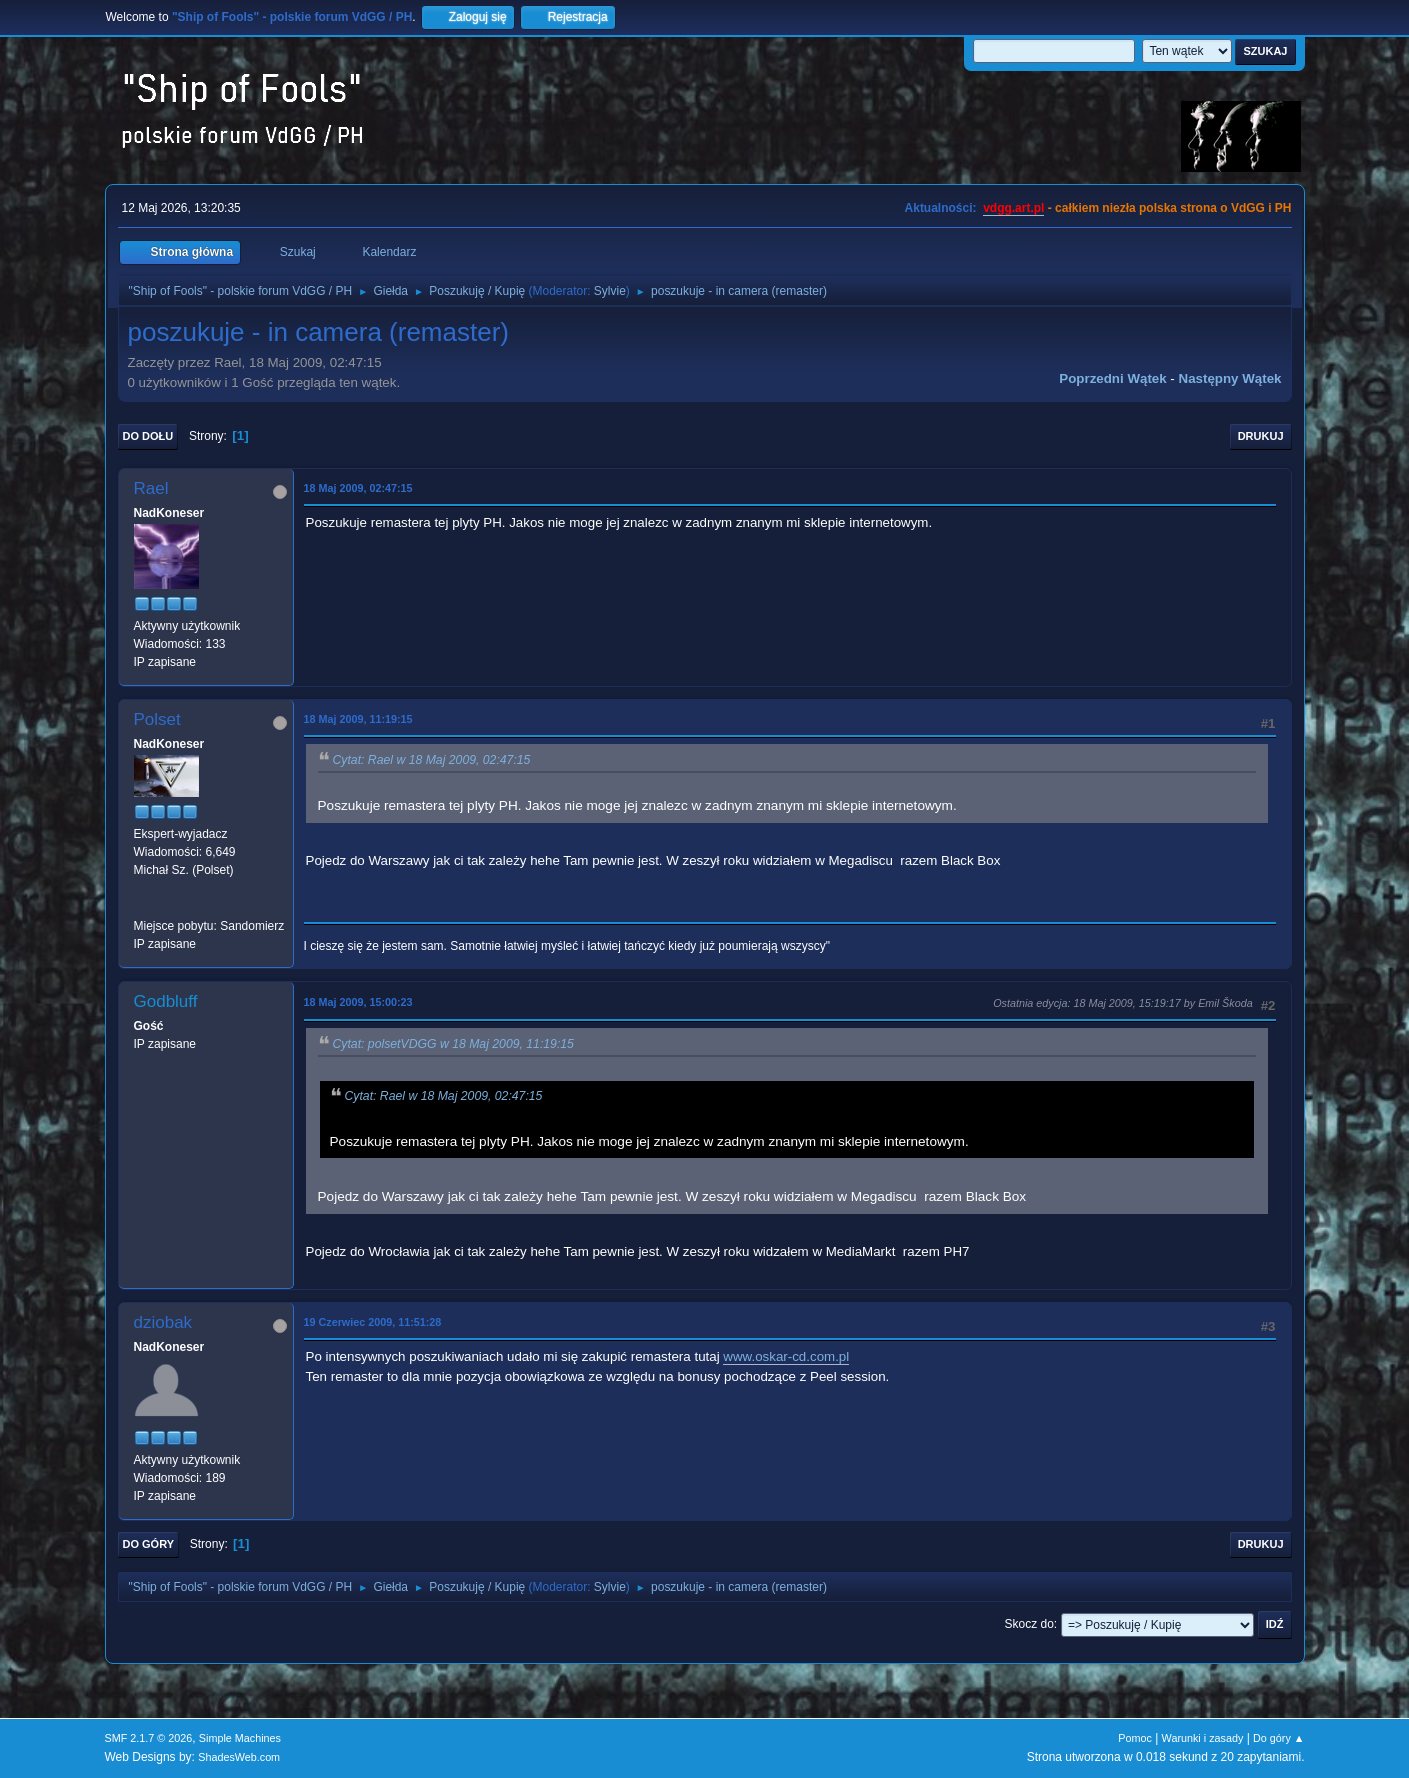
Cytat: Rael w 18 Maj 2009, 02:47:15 (432, 760)
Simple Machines (240, 1738)
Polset (157, 719)
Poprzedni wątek (1112, 378)
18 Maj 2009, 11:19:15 (358, 719)
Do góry (149, 1544)
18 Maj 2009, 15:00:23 (358, 1002)
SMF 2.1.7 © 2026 (149, 1738)
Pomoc (1135, 1738)
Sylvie (610, 291)
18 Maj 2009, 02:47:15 (358, 488)
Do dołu (148, 436)
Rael (151, 488)
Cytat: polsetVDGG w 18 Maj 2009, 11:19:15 (453, 1044)
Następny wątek (1230, 378)
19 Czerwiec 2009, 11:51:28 (373, 1322)
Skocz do (1029, 1624)
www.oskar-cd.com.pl (786, 1356)
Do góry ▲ (1278, 1738)
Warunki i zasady (1203, 1738)
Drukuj (1261, 436)
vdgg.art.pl (1013, 208)
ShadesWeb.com (239, 1757)
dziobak (163, 1322)
